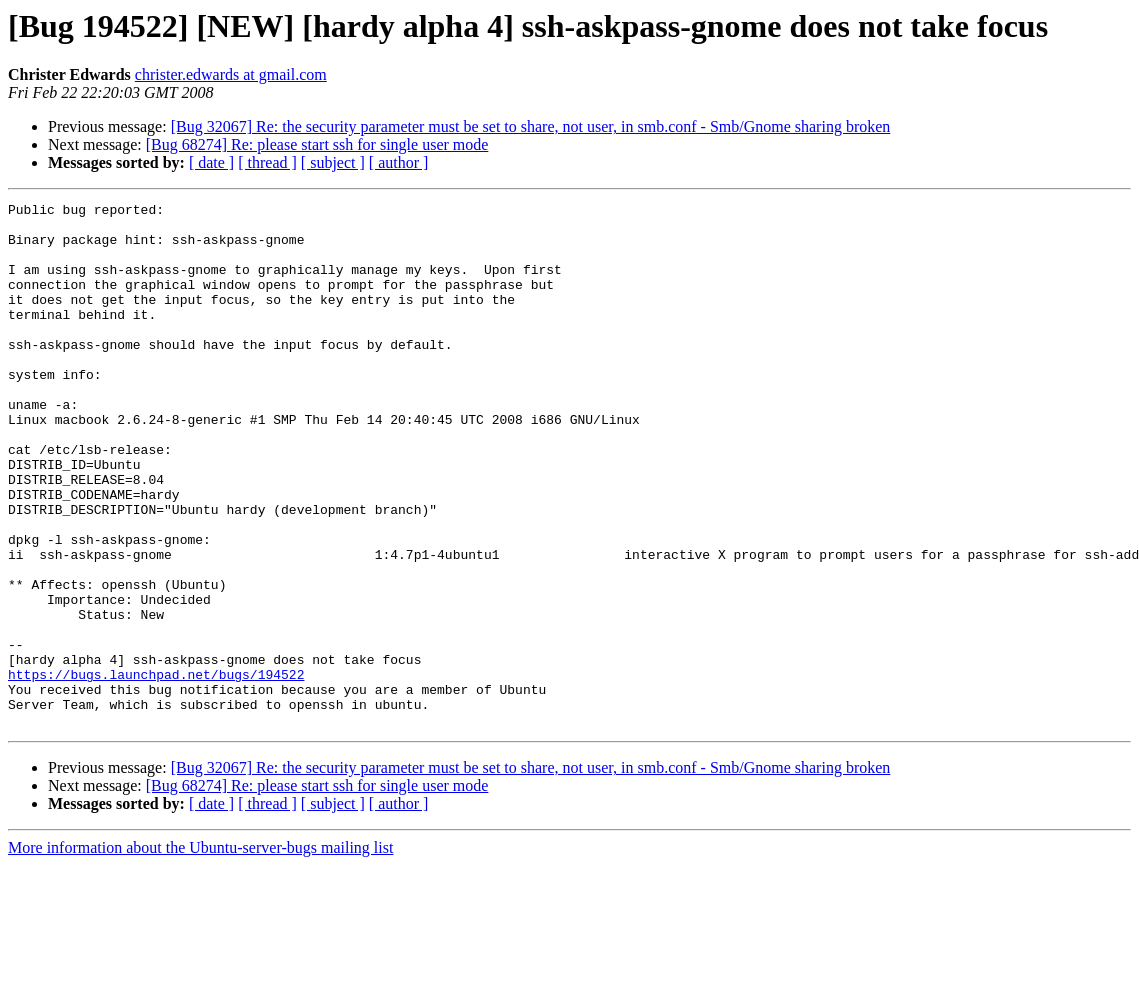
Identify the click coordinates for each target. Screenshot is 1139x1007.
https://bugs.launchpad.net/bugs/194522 (156, 770)
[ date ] (211, 162)
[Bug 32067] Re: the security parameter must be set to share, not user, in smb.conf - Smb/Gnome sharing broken (531, 126)
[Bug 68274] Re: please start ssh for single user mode (317, 144)
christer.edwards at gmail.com (231, 74)
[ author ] (399, 162)
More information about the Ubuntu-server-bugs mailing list (200, 952)
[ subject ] (333, 162)
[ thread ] (267, 162)
